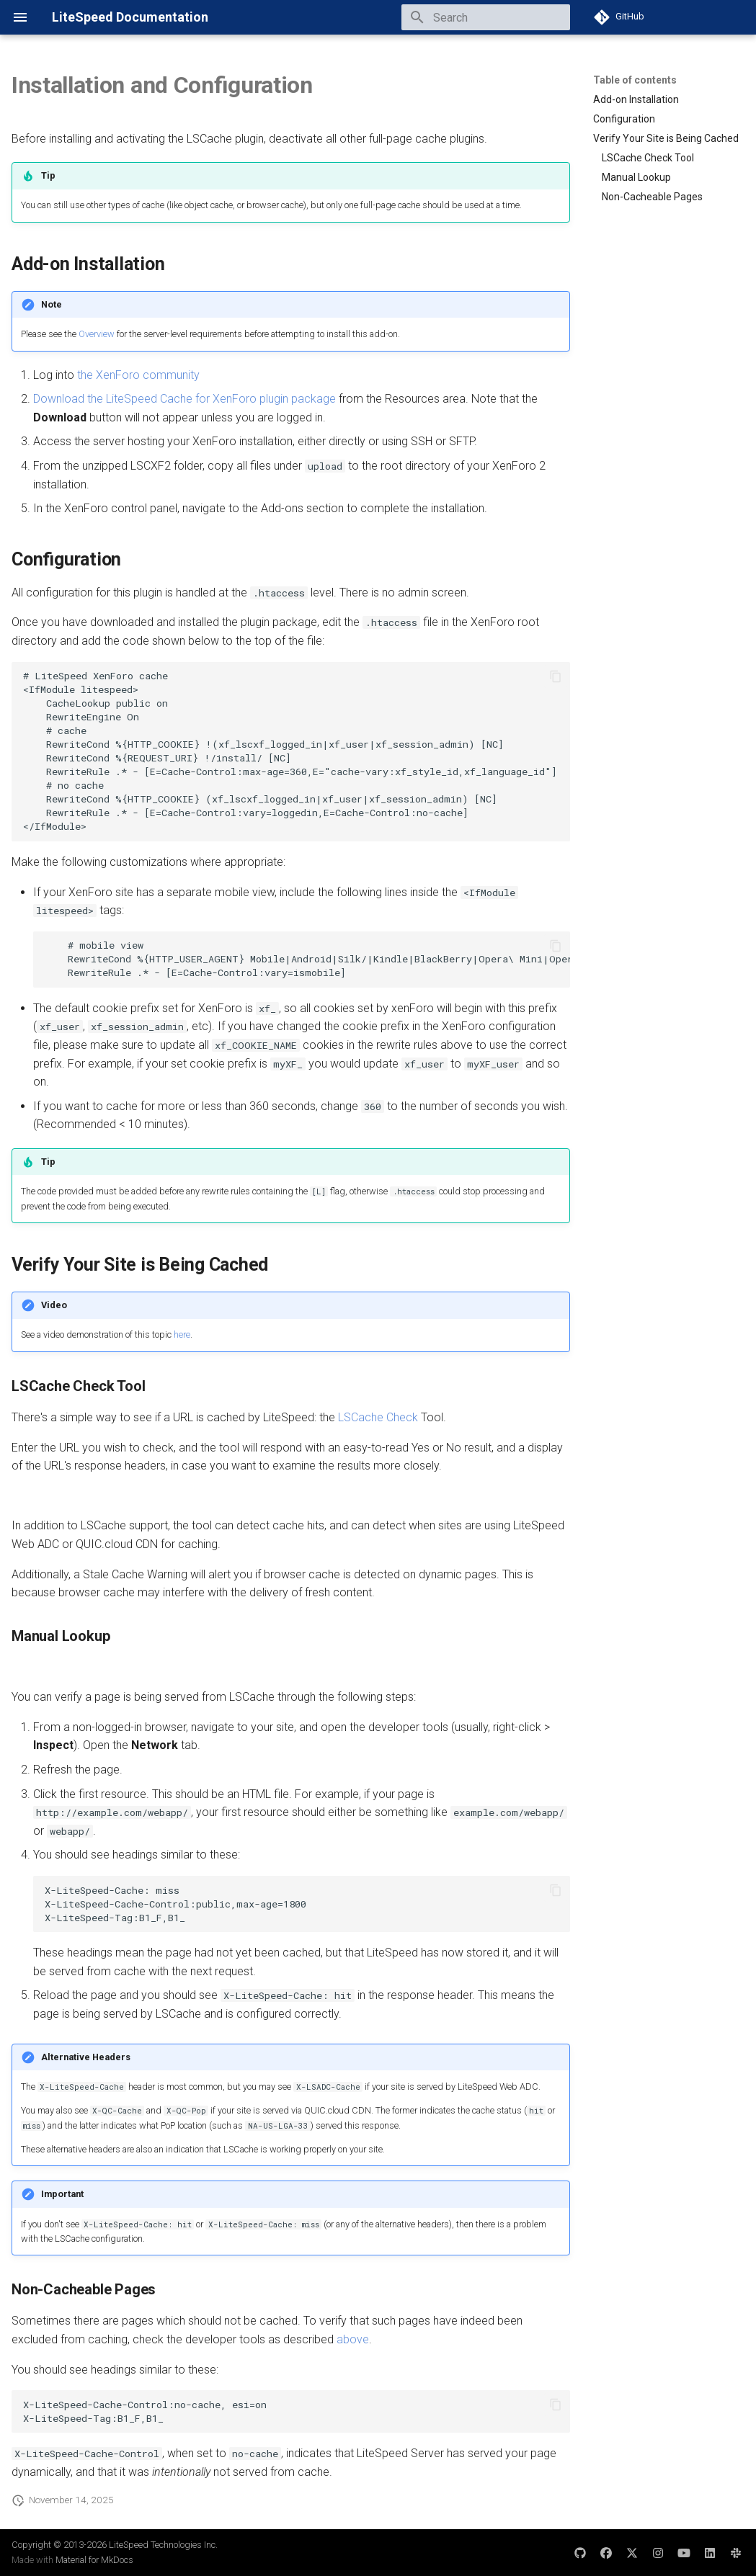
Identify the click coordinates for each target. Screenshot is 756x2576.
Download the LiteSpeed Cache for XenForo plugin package (184, 399)
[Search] (485, 17)
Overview (97, 333)
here (182, 1334)
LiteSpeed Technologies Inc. (163, 2544)
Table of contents (635, 80)
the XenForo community (138, 375)
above (353, 2339)
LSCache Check (378, 1417)
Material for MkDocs (94, 2559)
